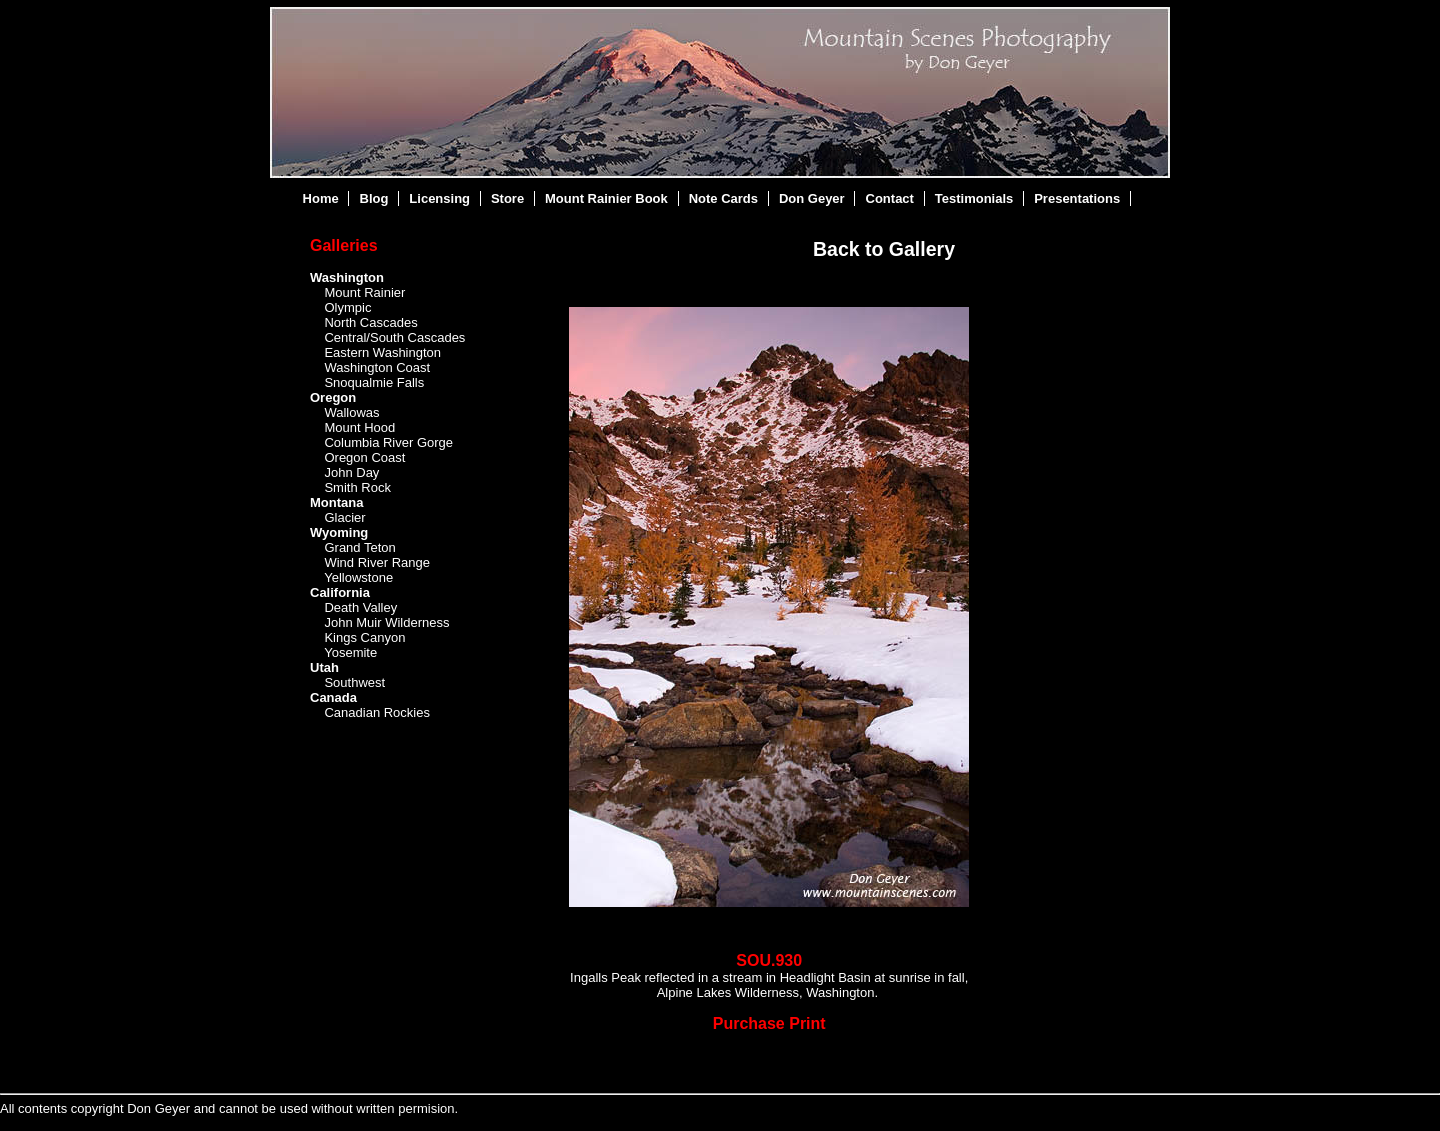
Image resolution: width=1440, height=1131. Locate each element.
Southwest (354, 682)
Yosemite (350, 652)
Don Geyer (812, 198)
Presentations (1077, 198)
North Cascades (370, 322)
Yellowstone (358, 577)
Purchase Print (769, 1023)
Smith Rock (357, 487)
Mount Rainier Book (606, 198)
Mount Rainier (364, 292)
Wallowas (351, 412)
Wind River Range (377, 562)
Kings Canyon (364, 637)
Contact (890, 198)
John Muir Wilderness (386, 622)
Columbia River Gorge (388, 442)
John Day (351, 472)
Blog (374, 198)
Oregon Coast (364, 457)
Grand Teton (359, 547)
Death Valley (360, 607)
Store (507, 198)
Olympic (347, 307)
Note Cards (723, 198)
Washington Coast (377, 367)
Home (321, 198)
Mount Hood (359, 427)
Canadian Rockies (377, 712)
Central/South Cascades (394, 337)
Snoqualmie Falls (374, 382)
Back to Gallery (884, 249)
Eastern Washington (382, 352)
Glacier (344, 517)
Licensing (439, 198)
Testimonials (974, 198)
